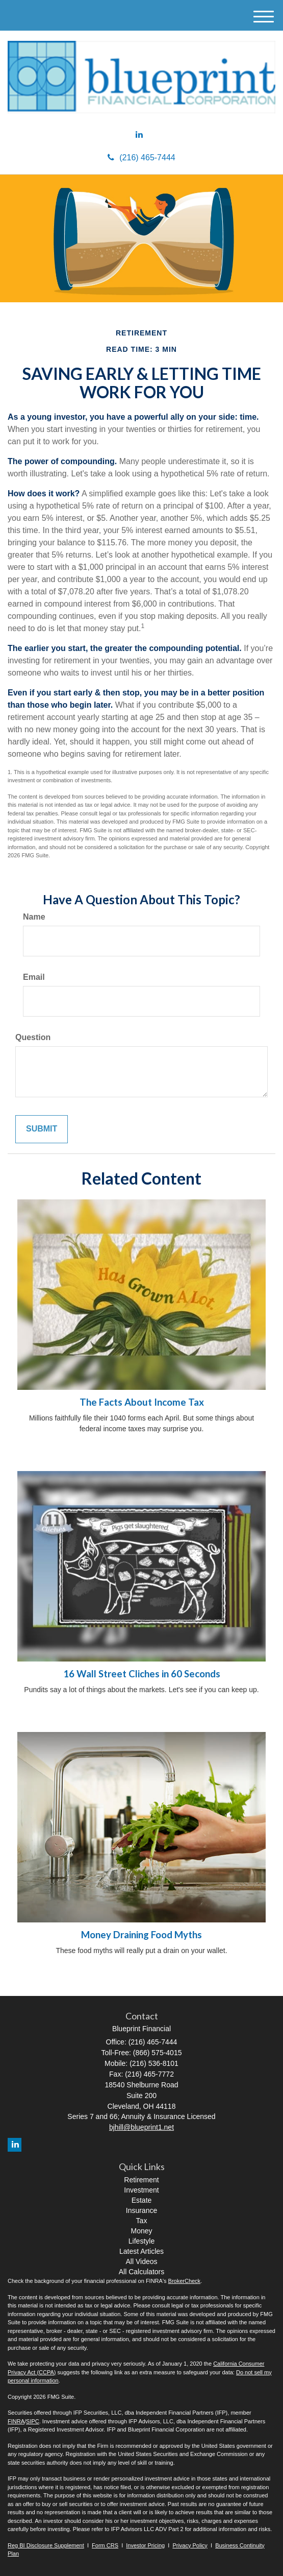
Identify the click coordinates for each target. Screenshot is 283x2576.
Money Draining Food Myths (141, 1934)
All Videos (141, 2261)
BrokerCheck (184, 2281)
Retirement (141, 2180)
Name (34, 916)
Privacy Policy (189, 2545)
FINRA (16, 2421)
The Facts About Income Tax (142, 1402)
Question (32, 1037)
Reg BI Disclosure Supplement (46, 2545)
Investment (141, 2190)
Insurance (141, 2210)
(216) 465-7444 (141, 157)
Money (141, 2231)
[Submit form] (41, 1129)
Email (34, 977)
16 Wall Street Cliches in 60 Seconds (141, 1673)
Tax (141, 2221)
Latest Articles (141, 2251)
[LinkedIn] (139, 135)
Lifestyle (141, 2241)
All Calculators (141, 2272)
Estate (142, 2200)
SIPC (32, 2421)
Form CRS (105, 2545)
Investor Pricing (145, 2545)
